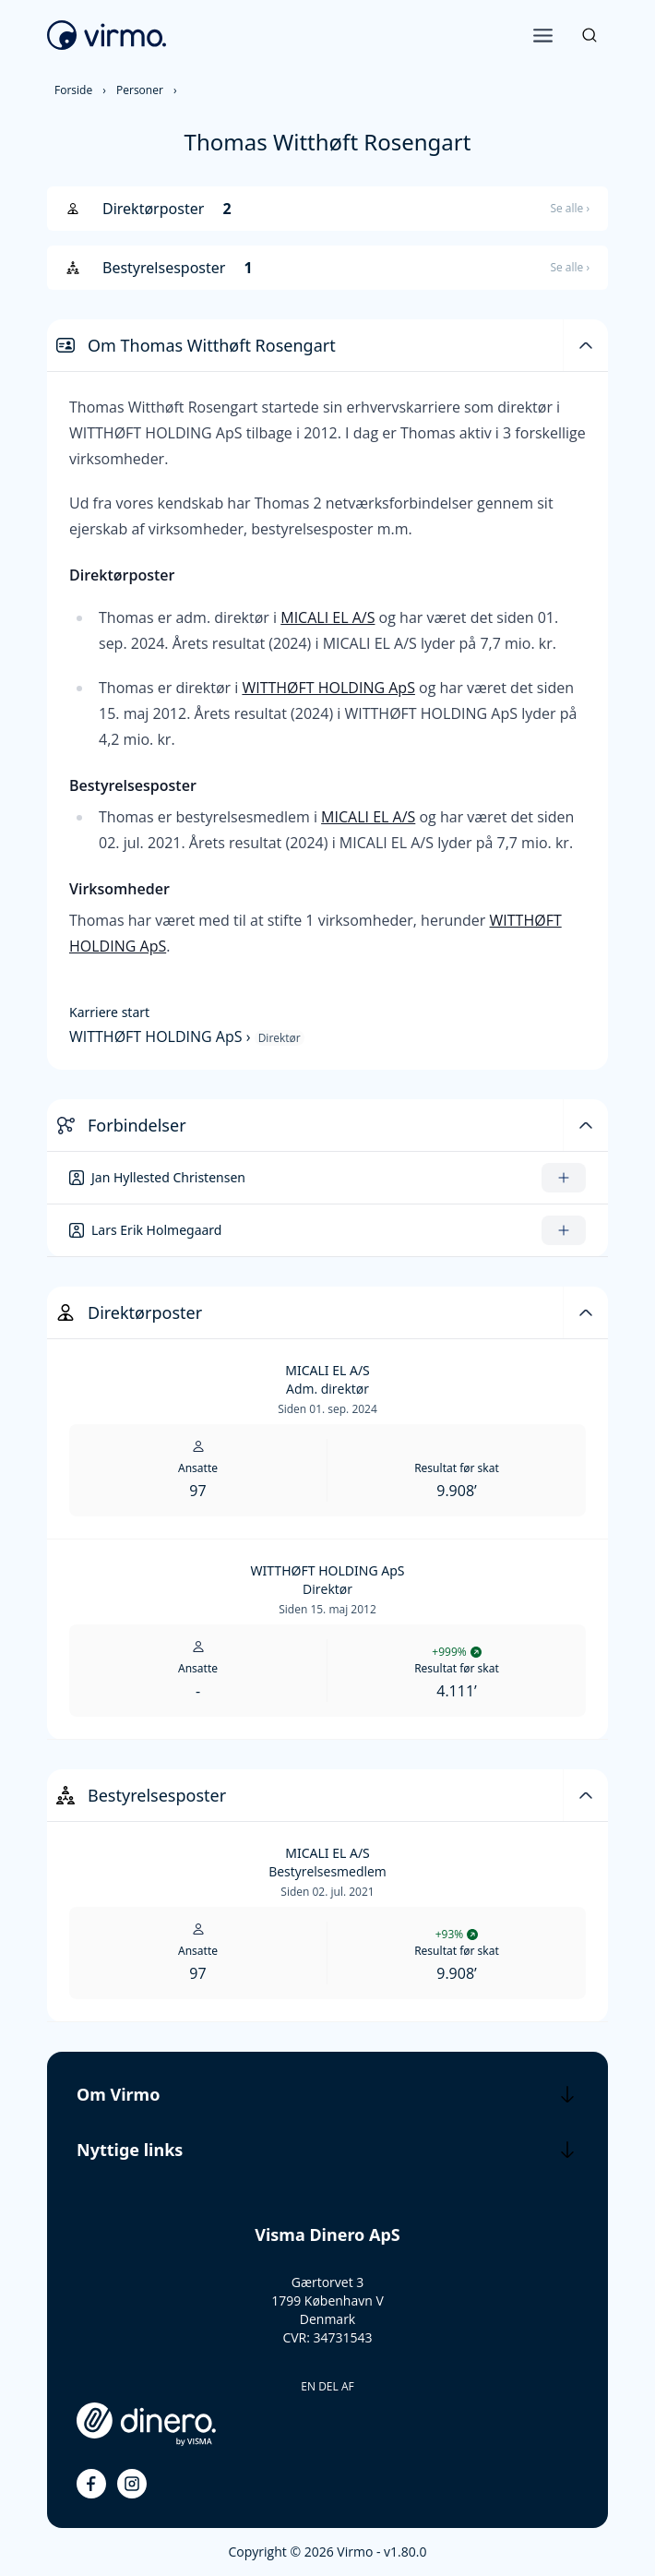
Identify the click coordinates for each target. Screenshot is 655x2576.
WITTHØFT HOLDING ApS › (162, 1036)
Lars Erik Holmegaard (156, 1230)
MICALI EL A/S (327, 617)
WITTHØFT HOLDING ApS (328, 687)
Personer (139, 90)
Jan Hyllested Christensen (168, 1177)
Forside (73, 90)
